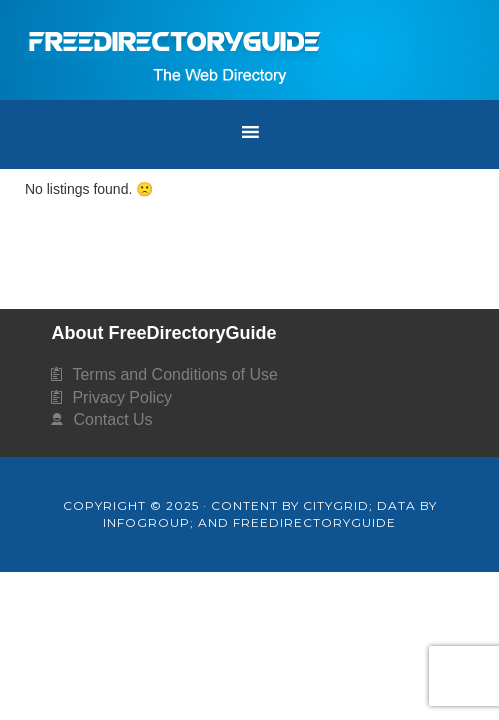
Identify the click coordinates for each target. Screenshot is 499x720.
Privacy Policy (122, 397)
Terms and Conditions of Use (174, 374)
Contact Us (112, 419)
